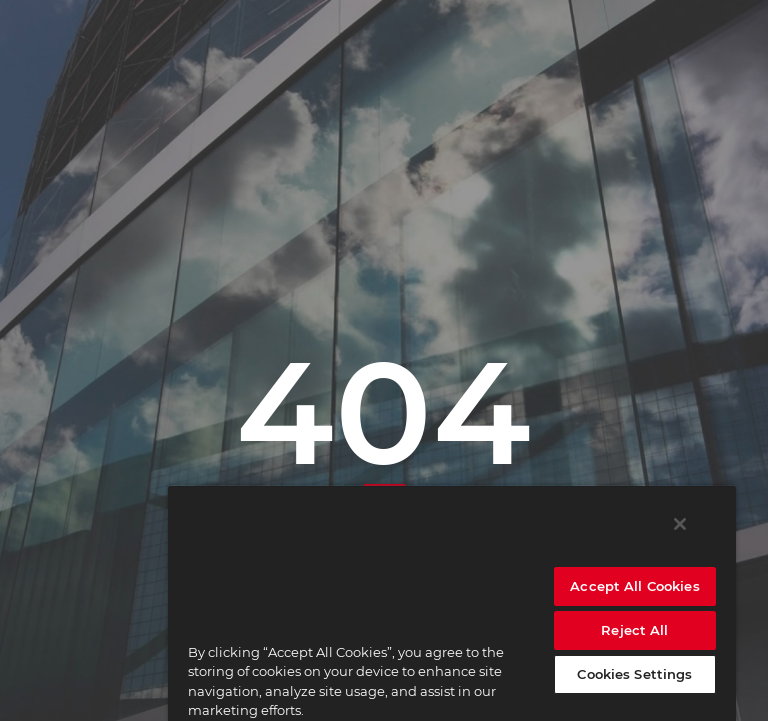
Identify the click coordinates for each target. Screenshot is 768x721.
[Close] (680, 524)
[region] (452, 603)
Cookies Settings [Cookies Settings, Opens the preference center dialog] (634, 674)
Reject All (634, 630)
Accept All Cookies (634, 586)
